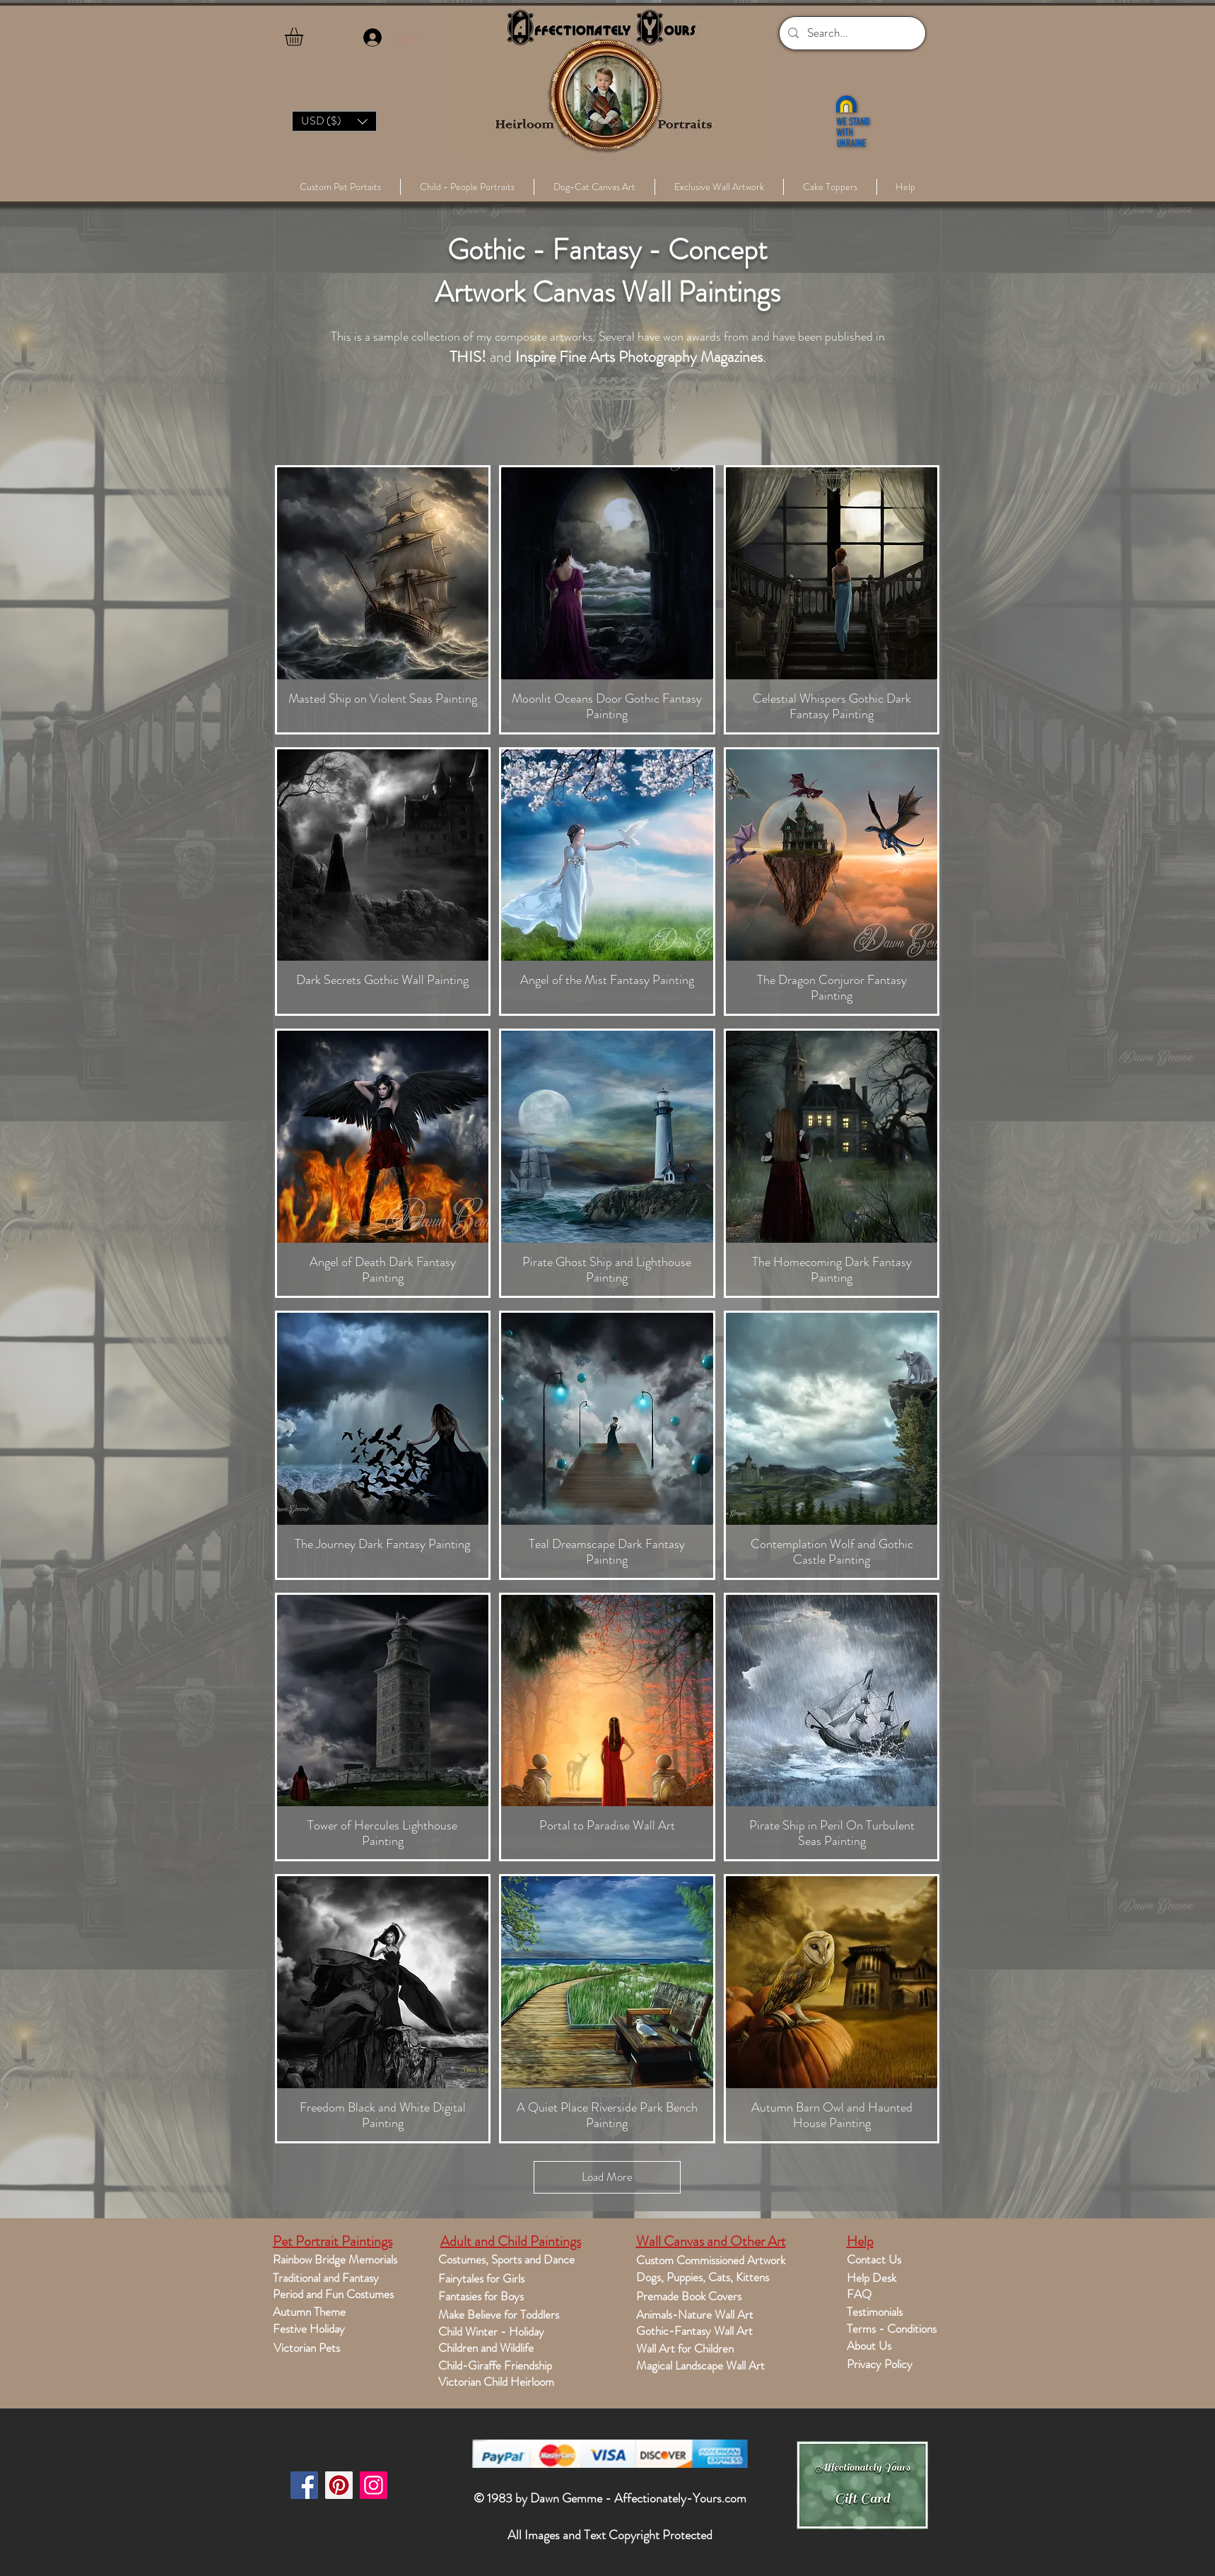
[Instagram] (373, 2485)
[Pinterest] (339, 2485)
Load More (607, 2176)
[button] (304, 37)
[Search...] (851, 33)
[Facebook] (304, 2485)
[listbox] (334, 121)
